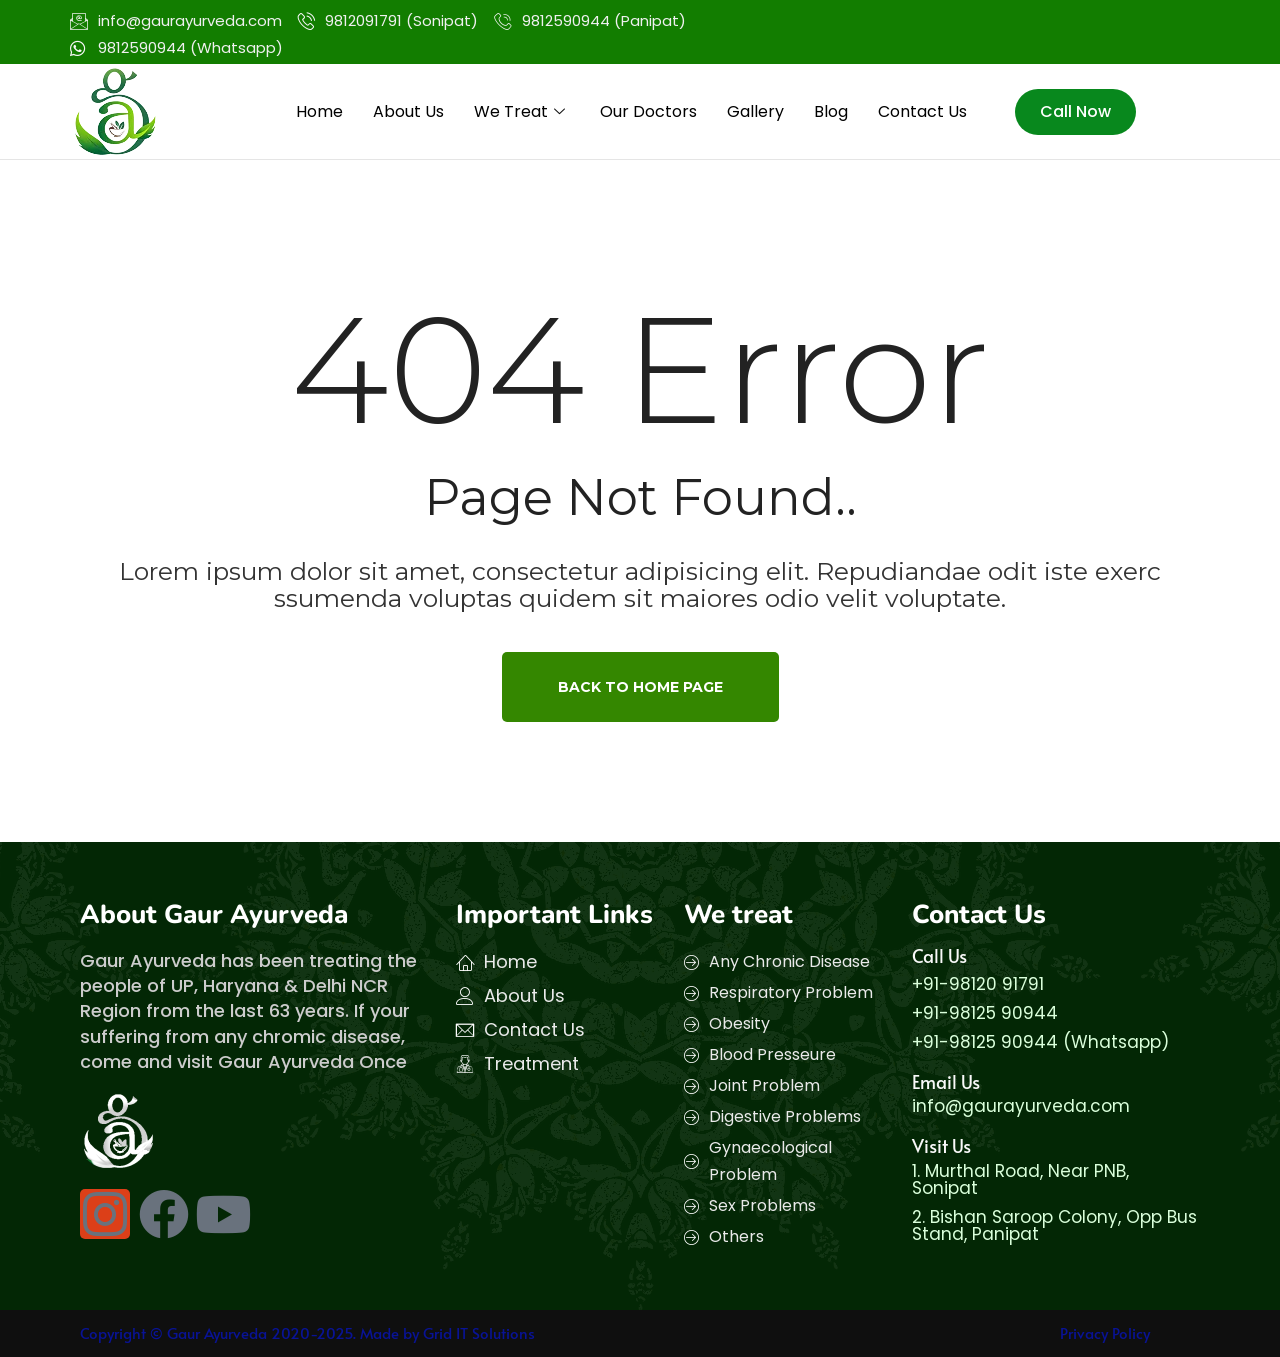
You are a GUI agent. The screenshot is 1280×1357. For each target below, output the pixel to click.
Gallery (755, 111)
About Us (408, 111)
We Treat (522, 111)
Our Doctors (648, 111)
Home (319, 111)
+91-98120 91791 (978, 984)
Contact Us (922, 111)
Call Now (1075, 111)
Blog (831, 111)
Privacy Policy (1105, 1332)
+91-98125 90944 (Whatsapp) (1040, 1042)
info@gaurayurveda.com (1021, 1106)
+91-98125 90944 (985, 1013)
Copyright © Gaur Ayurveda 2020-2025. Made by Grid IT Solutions (307, 1332)
